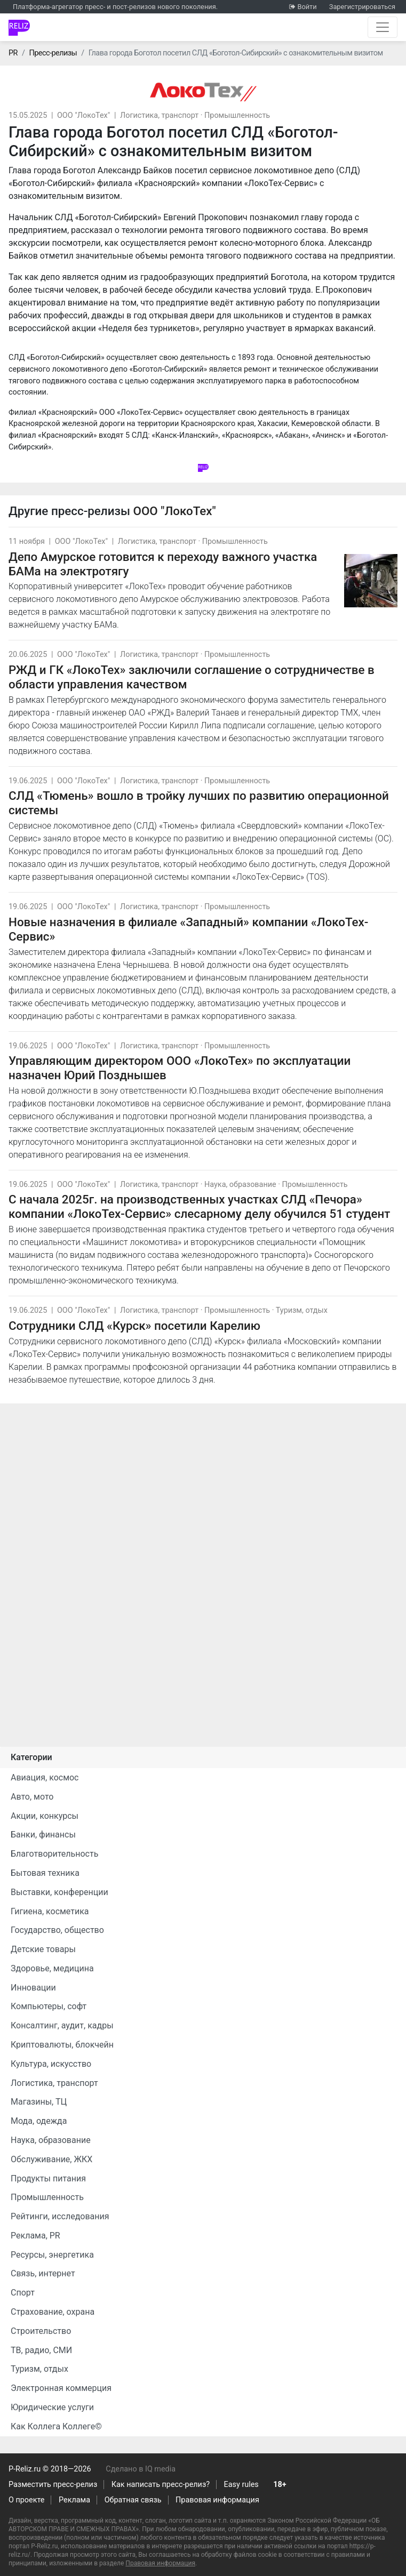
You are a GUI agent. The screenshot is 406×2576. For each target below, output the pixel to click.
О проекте (26, 2500)
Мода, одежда (39, 2121)
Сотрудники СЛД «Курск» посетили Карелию (134, 1326)
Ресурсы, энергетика (52, 2255)
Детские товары (43, 1949)
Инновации (33, 1988)
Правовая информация (217, 2500)
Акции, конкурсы (44, 1816)
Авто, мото (32, 1797)
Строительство (41, 2331)
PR (13, 53)
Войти (306, 7)
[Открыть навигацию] (382, 27)
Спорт (23, 2293)
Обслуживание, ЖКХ (51, 2159)
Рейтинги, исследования (60, 2216)
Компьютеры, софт (48, 2006)
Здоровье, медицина (52, 1968)
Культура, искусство (51, 2064)
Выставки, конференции (59, 1892)
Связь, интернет (43, 2273)
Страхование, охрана (52, 2312)
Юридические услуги (52, 2407)
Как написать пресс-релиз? (161, 2484)
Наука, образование (240, 1184)
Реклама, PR (35, 2235)
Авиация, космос (45, 1777)
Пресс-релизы (53, 53)
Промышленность (237, 115)
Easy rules (241, 2484)
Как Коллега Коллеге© (56, 2426)
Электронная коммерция (61, 2388)
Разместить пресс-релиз (53, 2484)
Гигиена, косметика (50, 1911)
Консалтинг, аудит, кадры (62, 2025)
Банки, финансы (43, 1834)
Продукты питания (48, 2178)
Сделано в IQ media (141, 2469)
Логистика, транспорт (159, 115)
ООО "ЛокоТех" (83, 115)
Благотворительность (54, 1854)
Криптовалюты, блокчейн (62, 2045)
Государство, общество (57, 1930)
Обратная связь (133, 2500)
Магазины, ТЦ (39, 2102)
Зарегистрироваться (362, 7)
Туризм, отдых (302, 1310)
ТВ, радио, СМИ (41, 2350)
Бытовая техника (45, 1873)
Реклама (74, 2500)
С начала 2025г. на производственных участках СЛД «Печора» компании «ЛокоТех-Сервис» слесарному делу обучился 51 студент (199, 1206)
